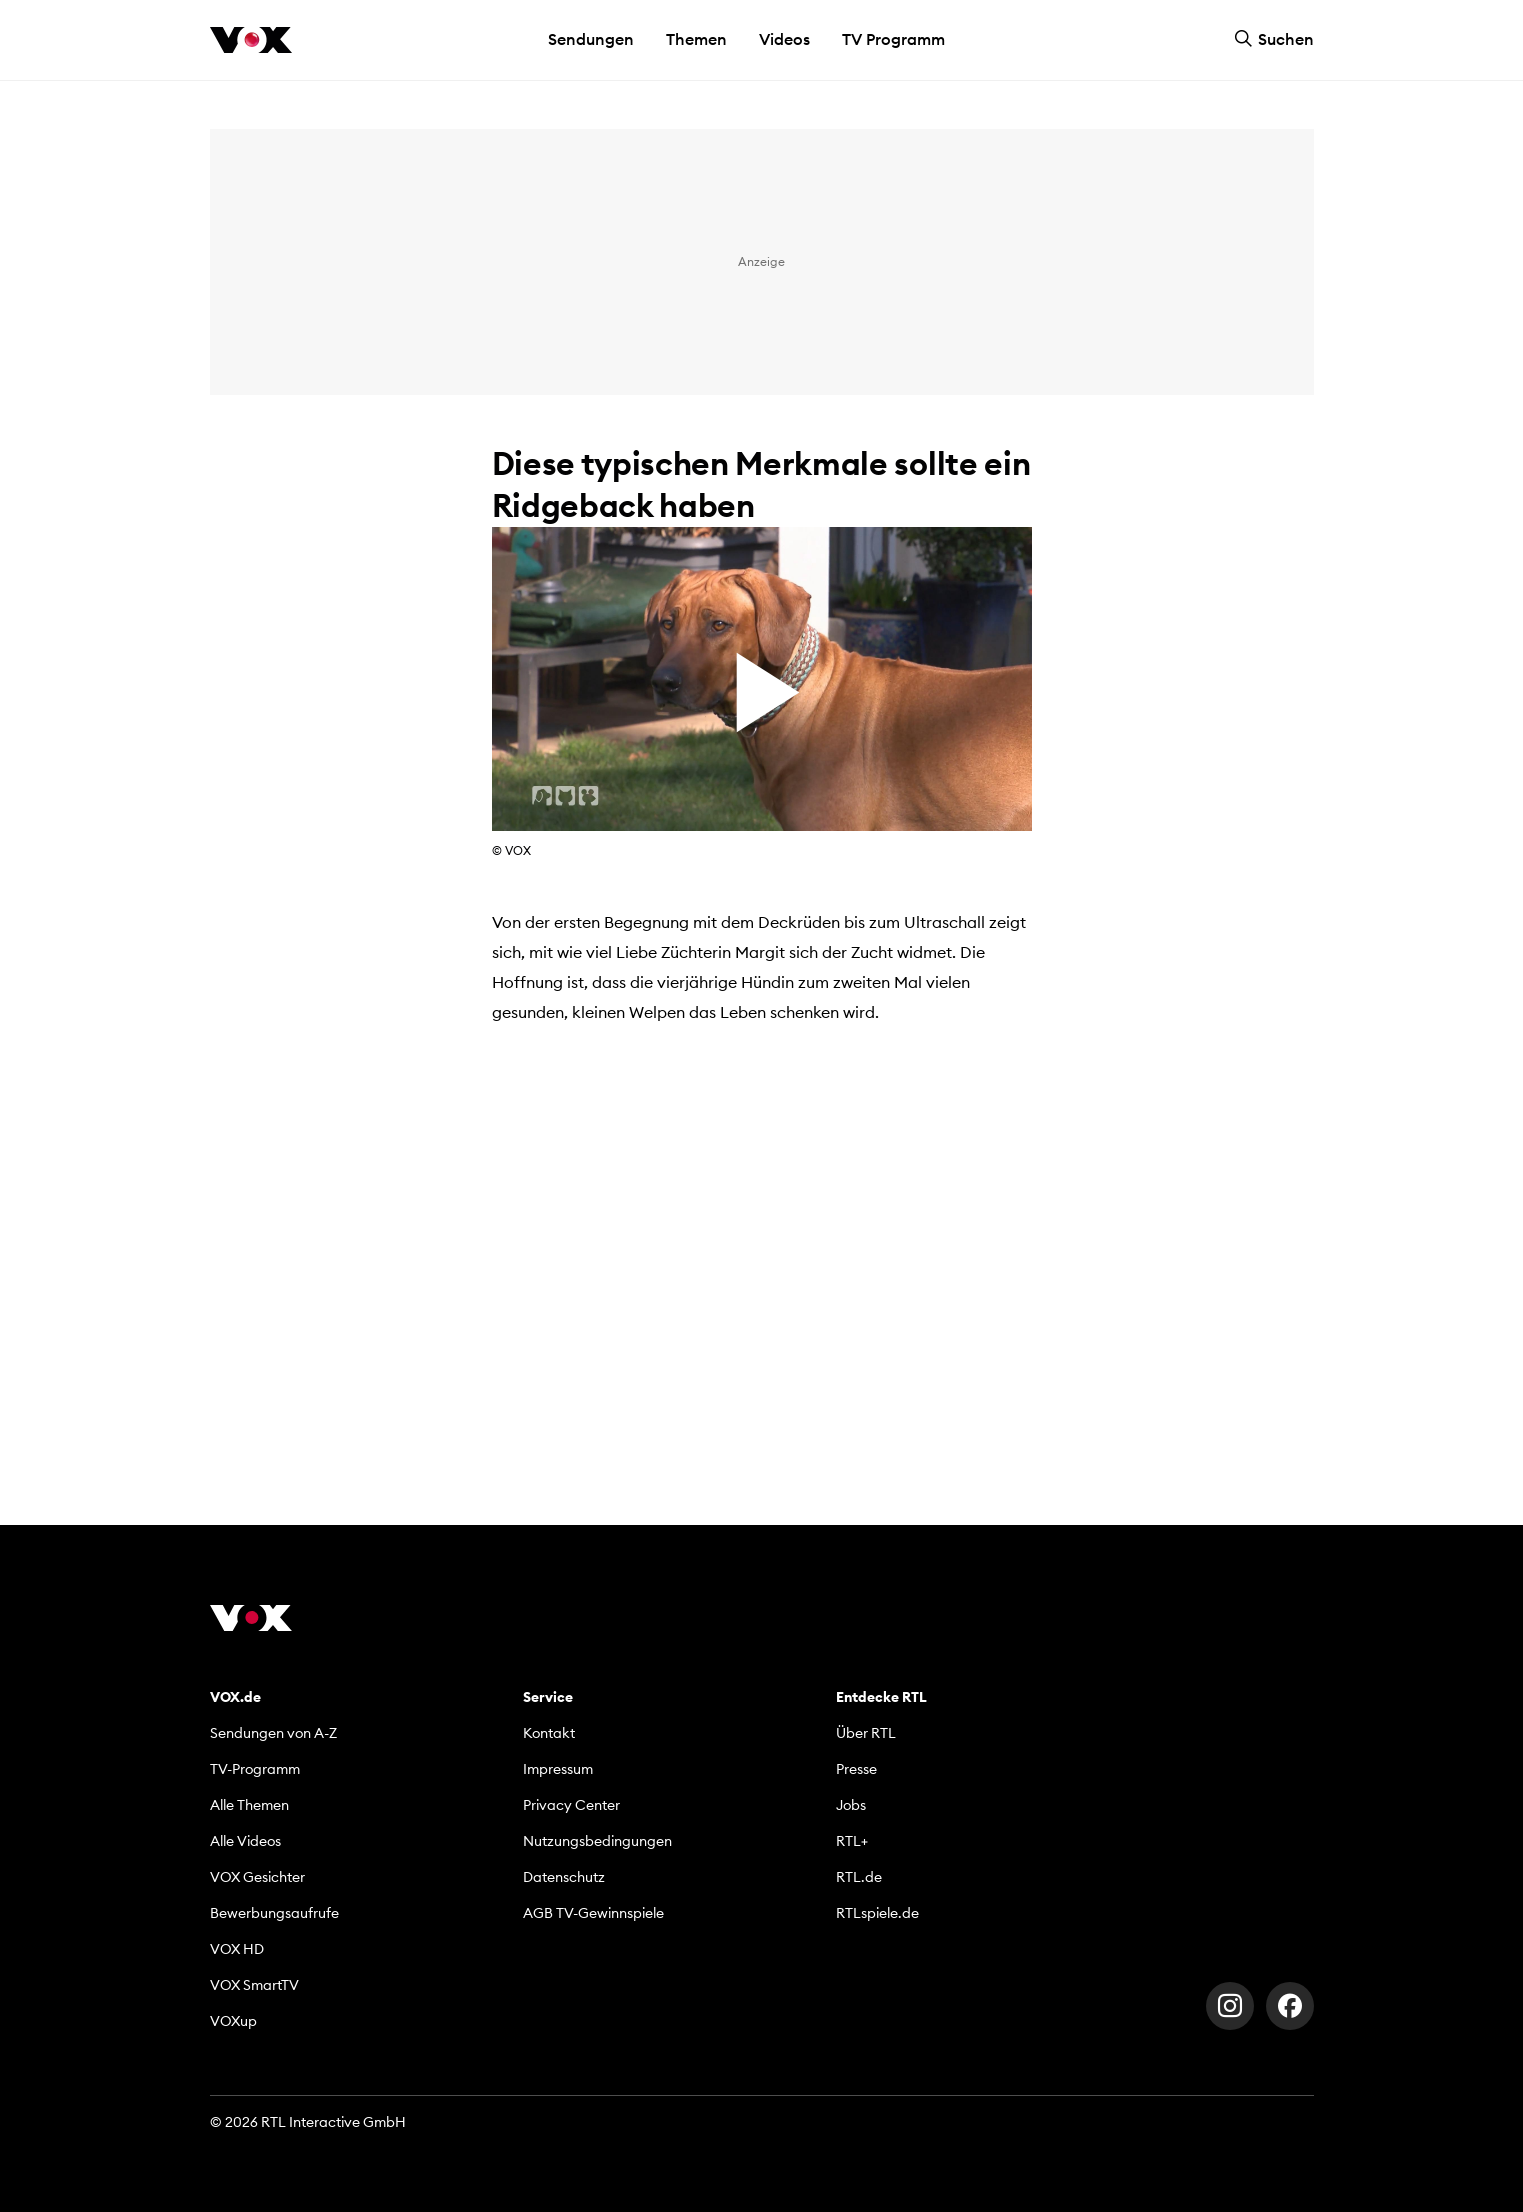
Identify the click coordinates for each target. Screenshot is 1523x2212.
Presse (856, 1769)
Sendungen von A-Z (273, 1733)
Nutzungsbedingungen (597, 1841)
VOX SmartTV (254, 1985)
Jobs (851, 1805)
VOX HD (237, 1949)
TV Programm (893, 39)
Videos (784, 39)
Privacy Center (571, 1805)
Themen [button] (696, 39)
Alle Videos (245, 1841)
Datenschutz (564, 1877)
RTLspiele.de (877, 1913)
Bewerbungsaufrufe (274, 1913)
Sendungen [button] (591, 39)
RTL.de (859, 1877)
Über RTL (866, 1733)
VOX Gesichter (257, 1877)
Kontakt (549, 1733)
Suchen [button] (1274, 39)
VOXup (233, 2021)
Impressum (558, 1769)
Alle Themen (249, 1805)
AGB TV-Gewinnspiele (593, 1913)
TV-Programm (255, 1769)
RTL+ (852, 1841)
